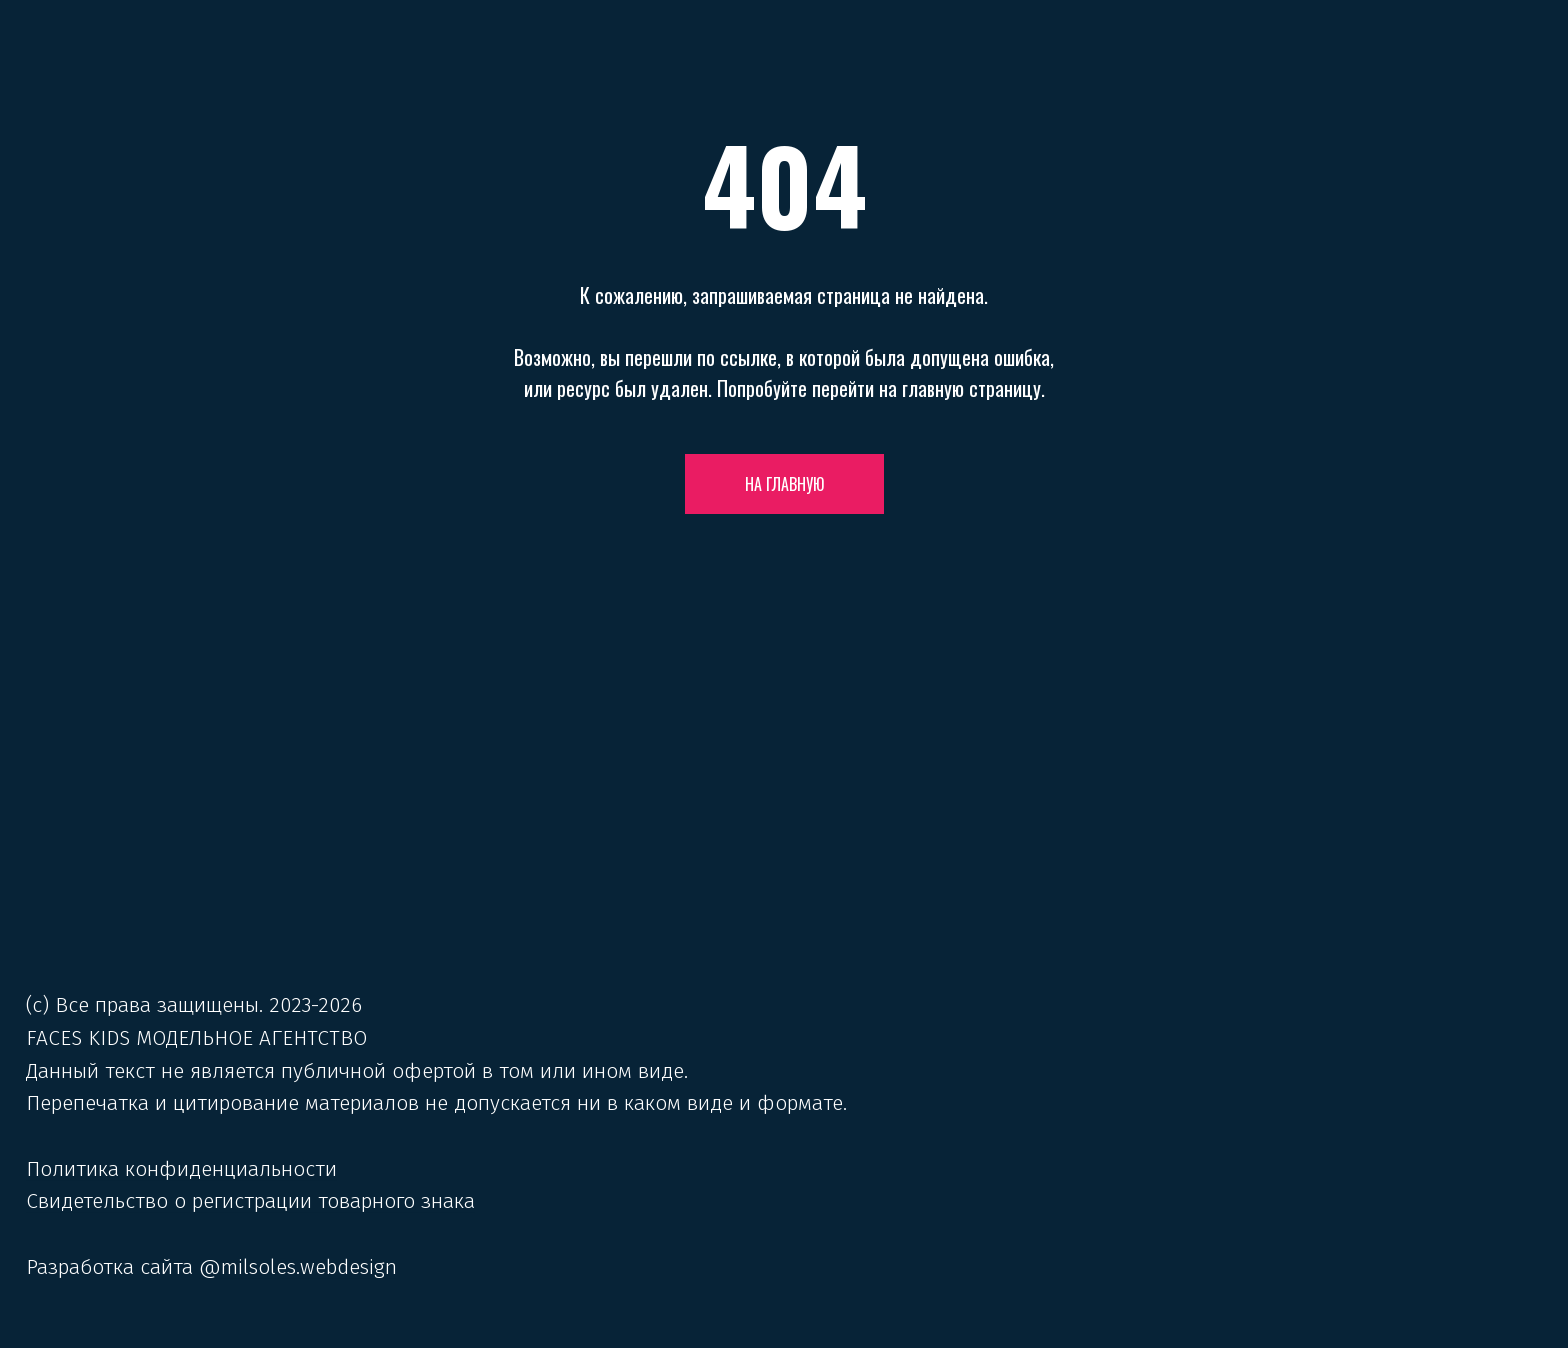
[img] (785, 859)
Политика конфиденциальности (181, 1169)
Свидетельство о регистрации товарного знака (250, 1201)
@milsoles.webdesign (298, 1267)
